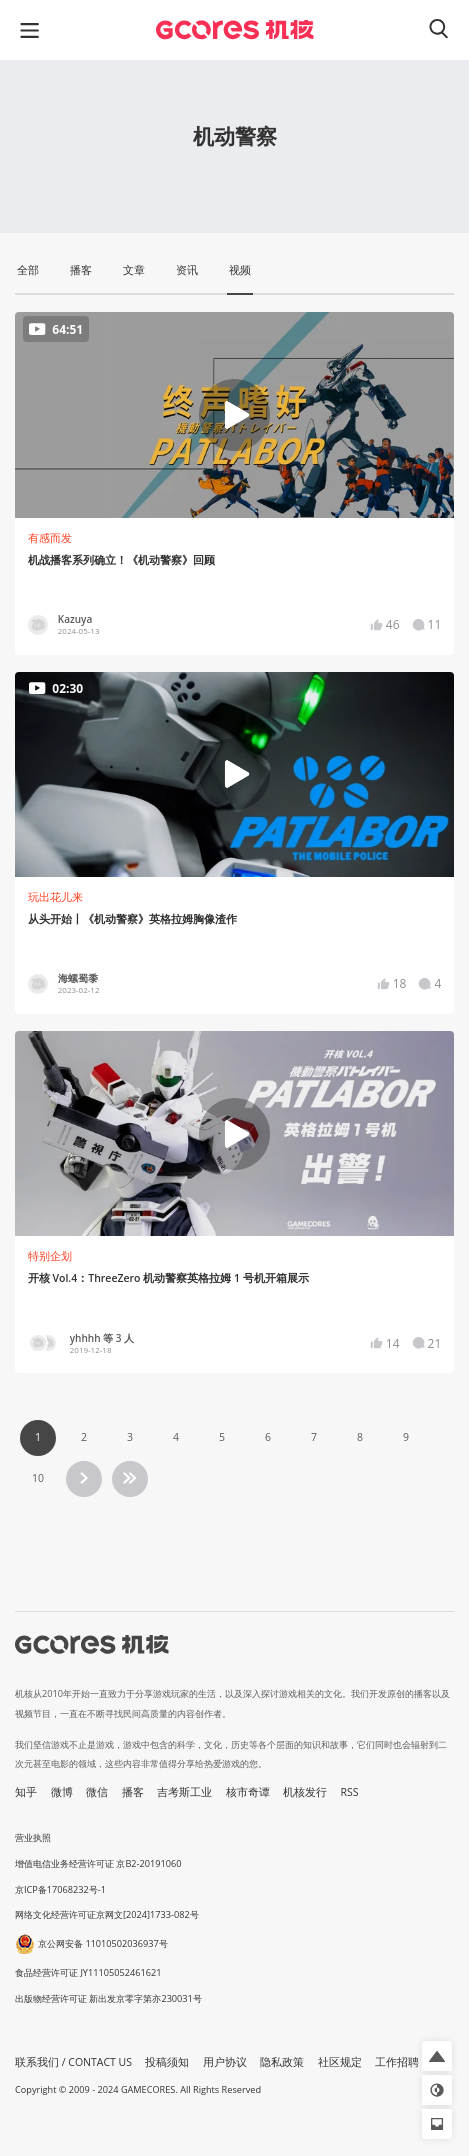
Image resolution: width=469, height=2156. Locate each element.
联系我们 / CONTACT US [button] (73, 2062)
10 (38, 1478)
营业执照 (33, 1837)
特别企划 (50, 1256)
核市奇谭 (248, 1792)
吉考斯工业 (184, 1792)
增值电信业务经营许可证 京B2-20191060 (98, 1863)
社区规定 (340, 2062)
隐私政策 (282, 2062)
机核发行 (305, 1792)
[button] (437, 2056)
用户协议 (225, 2062)
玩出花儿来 (55, 897)
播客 (133, 1792)
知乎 (26, 1792)
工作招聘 (397, 2062)
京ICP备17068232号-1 (60, 1889)
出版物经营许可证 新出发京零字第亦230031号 (108, 1998)
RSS (350, 1792)
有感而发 (50, 538)
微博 (62, 1792)
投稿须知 (167, 2062)
